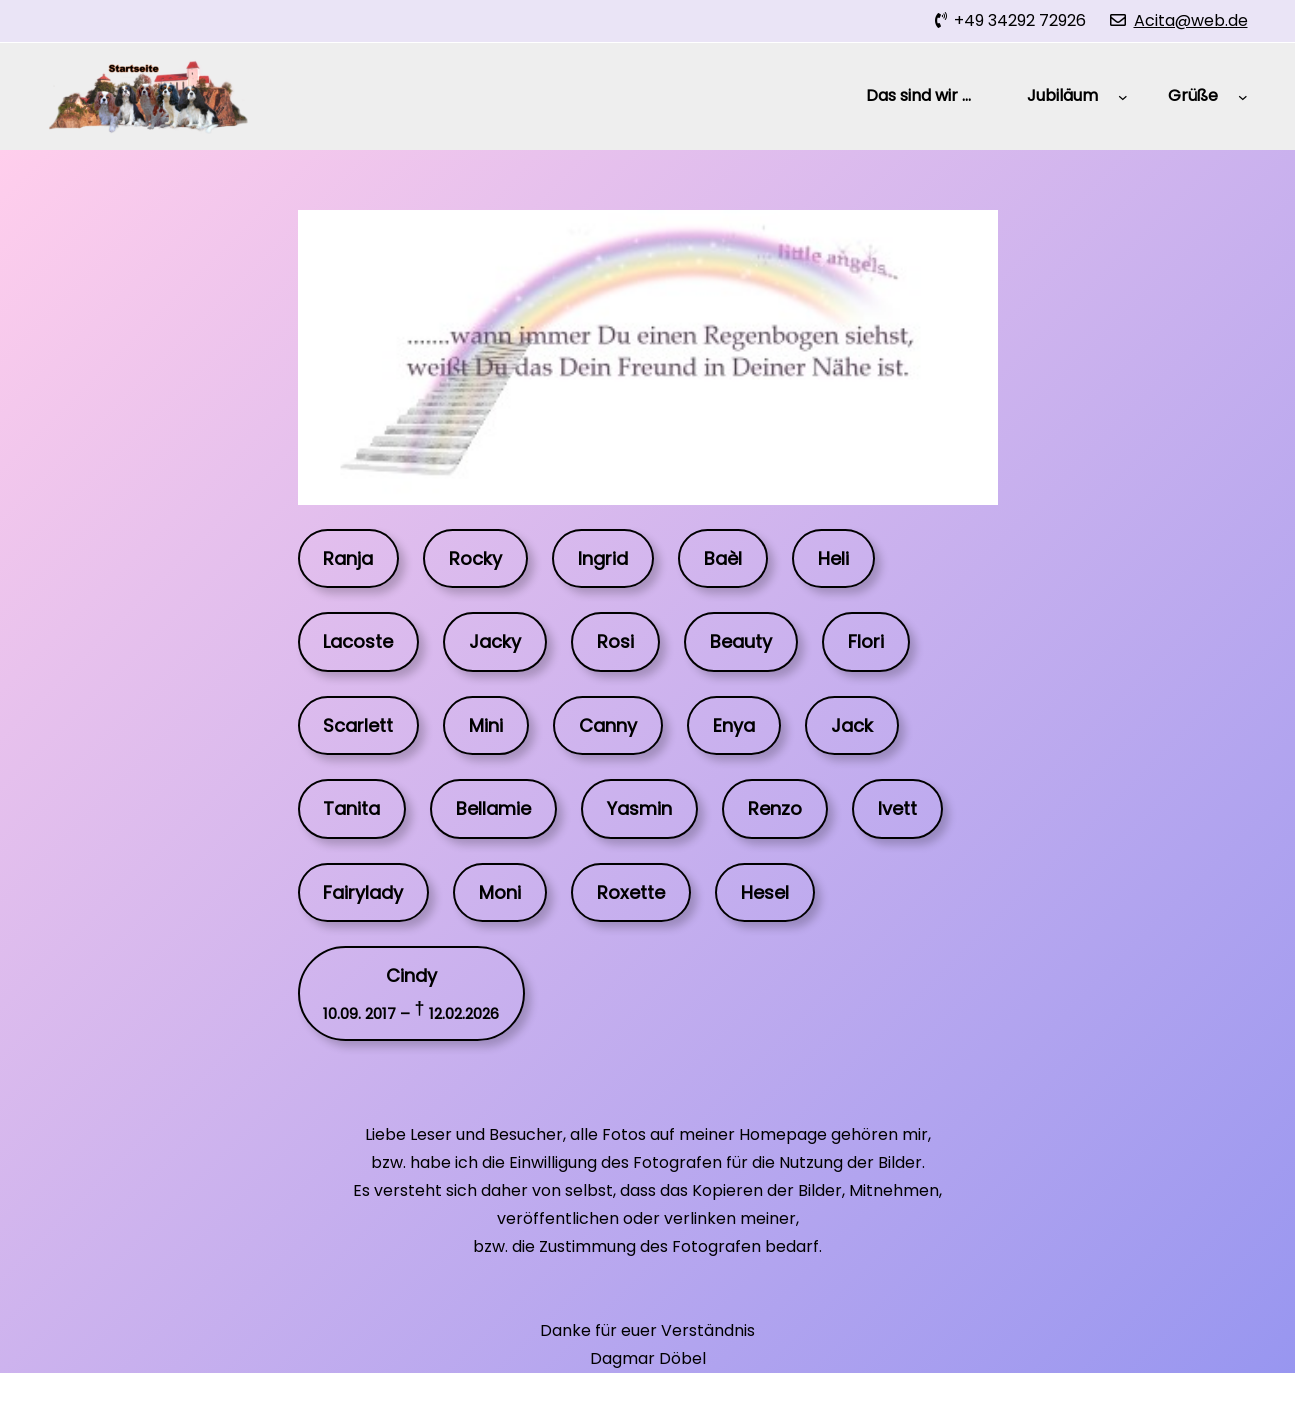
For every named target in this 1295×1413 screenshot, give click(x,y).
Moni (500, 892)
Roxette (631, 892)
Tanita (351, 808)
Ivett (897, 808)
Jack (852, 725)
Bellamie (493, 808)
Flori (866, 641)
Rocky (475, 558)
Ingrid (603, 558)
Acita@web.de (1191, 20)
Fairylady (363, 892)
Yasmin (639, 808)
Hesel (765, 892)
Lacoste (358, 641)
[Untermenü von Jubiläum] (1123, 97)
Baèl (723, 558)
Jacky (495, 641)
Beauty (741, 641)
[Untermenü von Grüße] (1243, 97)
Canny (608, 725)
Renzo (775, 808)
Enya (734, 725)
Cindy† (411, 993)
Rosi (615, 641)
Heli (833, 558)
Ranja (348, 558)
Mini (486, 725)
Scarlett (358, 725)
